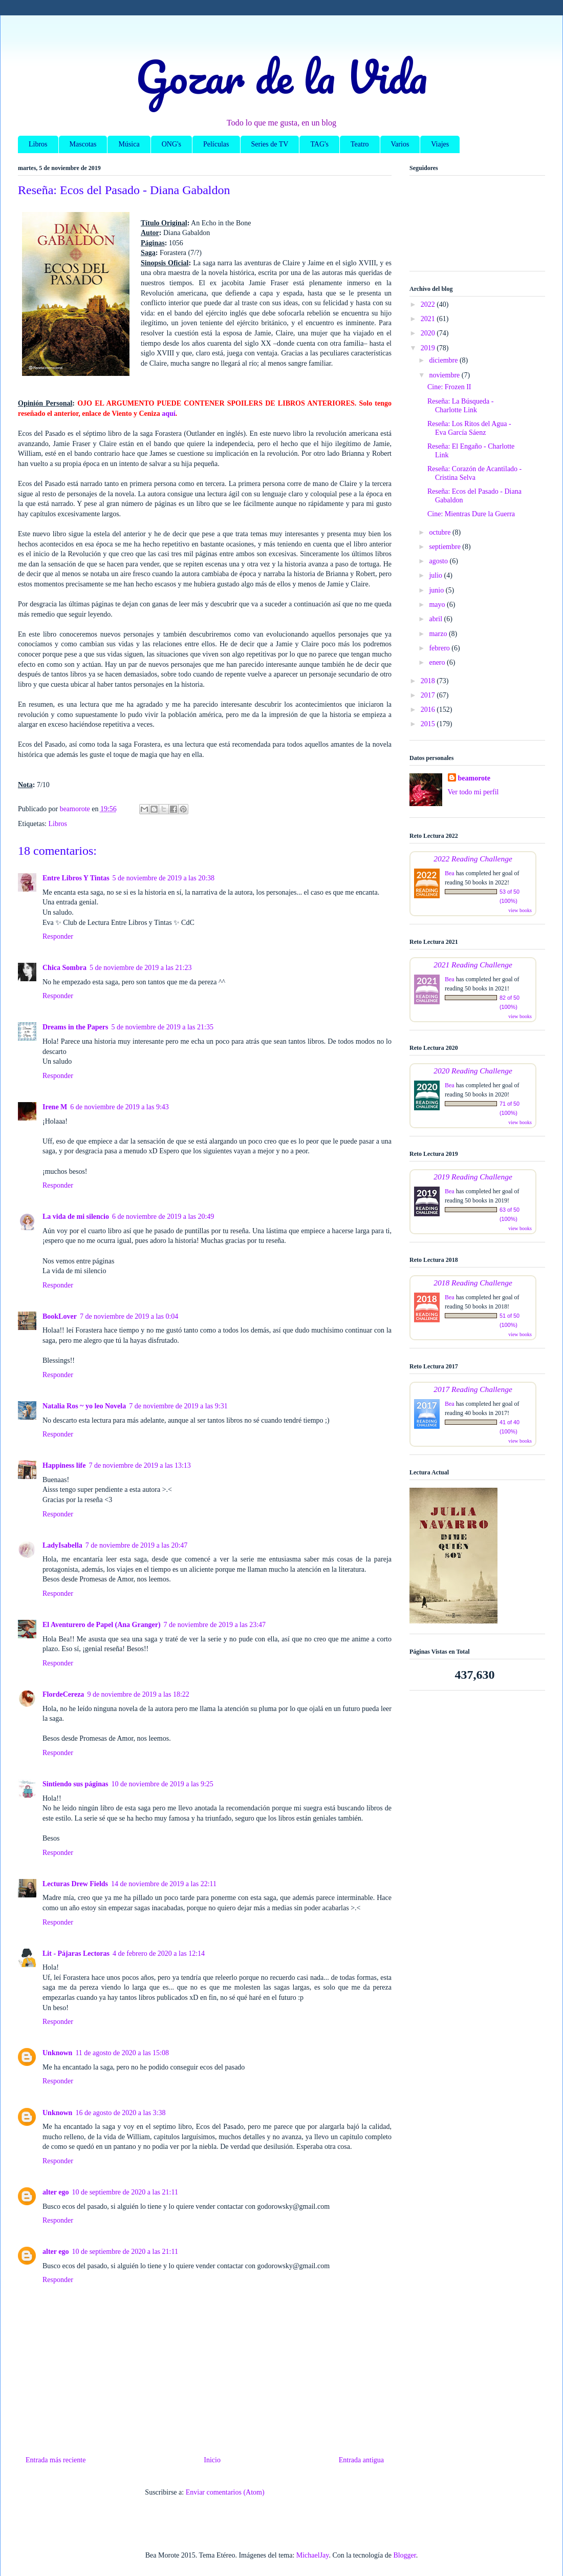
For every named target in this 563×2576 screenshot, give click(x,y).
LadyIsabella (62, 1545)
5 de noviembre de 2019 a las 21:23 (140, 968)
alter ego (55, 2192)
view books (520, 910)
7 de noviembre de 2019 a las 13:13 (139, 1465)
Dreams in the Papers (75, 1027)
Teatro (360, 144)
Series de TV (270, 144)
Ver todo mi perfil (473, 792)
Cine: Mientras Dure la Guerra (471, 514)
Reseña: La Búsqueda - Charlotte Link (460, 405)
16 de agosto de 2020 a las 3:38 (120, 2113)
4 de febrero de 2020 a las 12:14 (159, 1953)
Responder (57, 936)
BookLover (59, 1316)
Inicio (212, 2460)
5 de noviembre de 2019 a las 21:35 (162, 1027)
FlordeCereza (63, 1694)
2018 (429, 681)
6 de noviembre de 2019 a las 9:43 (119, 1107)
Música (128, 144)
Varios (400, 144)
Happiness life (63, 1465)
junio (437, 590)
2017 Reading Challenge (473, 1389)
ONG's (171, 144)
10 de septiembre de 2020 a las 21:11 (125, 2192)
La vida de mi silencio (75, 1216)
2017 (429, 695)
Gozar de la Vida (281, 76)
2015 (429, 724)
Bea (449, 873)
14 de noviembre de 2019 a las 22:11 (163, 1884)
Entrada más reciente (55, 2460)
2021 (429, 319)
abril (436, 619)
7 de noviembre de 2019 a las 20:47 (136, 1545)
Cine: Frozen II (449, 387)
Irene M (54, 1107)
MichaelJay (312, 2555)
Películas (216, 144)
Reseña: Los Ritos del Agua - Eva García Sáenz (469, 428)
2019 (429, 348)
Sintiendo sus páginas (75, 1784)
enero (438, 662)
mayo (438, 604)
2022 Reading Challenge (473, 858)
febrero (440, 648)
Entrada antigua (361, 2460)
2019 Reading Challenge (473, 1176)
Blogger (404, 2555)
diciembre (444, 360)
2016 (429, 709)
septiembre (445, 547)
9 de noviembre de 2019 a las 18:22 (138, 1694)
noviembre (445, 375)
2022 (429, 304)
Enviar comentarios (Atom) (225, 2492)
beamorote (474, 778)
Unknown (57, 2053)
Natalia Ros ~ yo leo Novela (84, 1406)
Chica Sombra (64, 968)
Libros (38, 144)
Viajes (440, 144)
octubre (440, 532)
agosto (439, 561)
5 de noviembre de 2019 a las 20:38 (163, 878)
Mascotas (83, 144)
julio (436, 575)
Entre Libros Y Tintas (76, 878)
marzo (438, 634)
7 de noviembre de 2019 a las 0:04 (129, 1316)
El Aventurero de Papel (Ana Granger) (101, 1625)
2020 (429, 333)
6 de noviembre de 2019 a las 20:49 (163, 1216)
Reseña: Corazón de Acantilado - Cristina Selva (474, 473)
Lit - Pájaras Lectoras (76, 1953)
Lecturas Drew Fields (75, 1884)
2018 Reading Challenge (473, 1282)
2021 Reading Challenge (473, 964)
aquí (168, 413)
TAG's (319, 144)
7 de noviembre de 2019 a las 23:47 (215, 1625)
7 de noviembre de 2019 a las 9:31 (178, 1406)
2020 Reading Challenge (473, 1070)
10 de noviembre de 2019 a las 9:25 (162, 1784)
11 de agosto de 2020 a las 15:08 (122, 2053)
